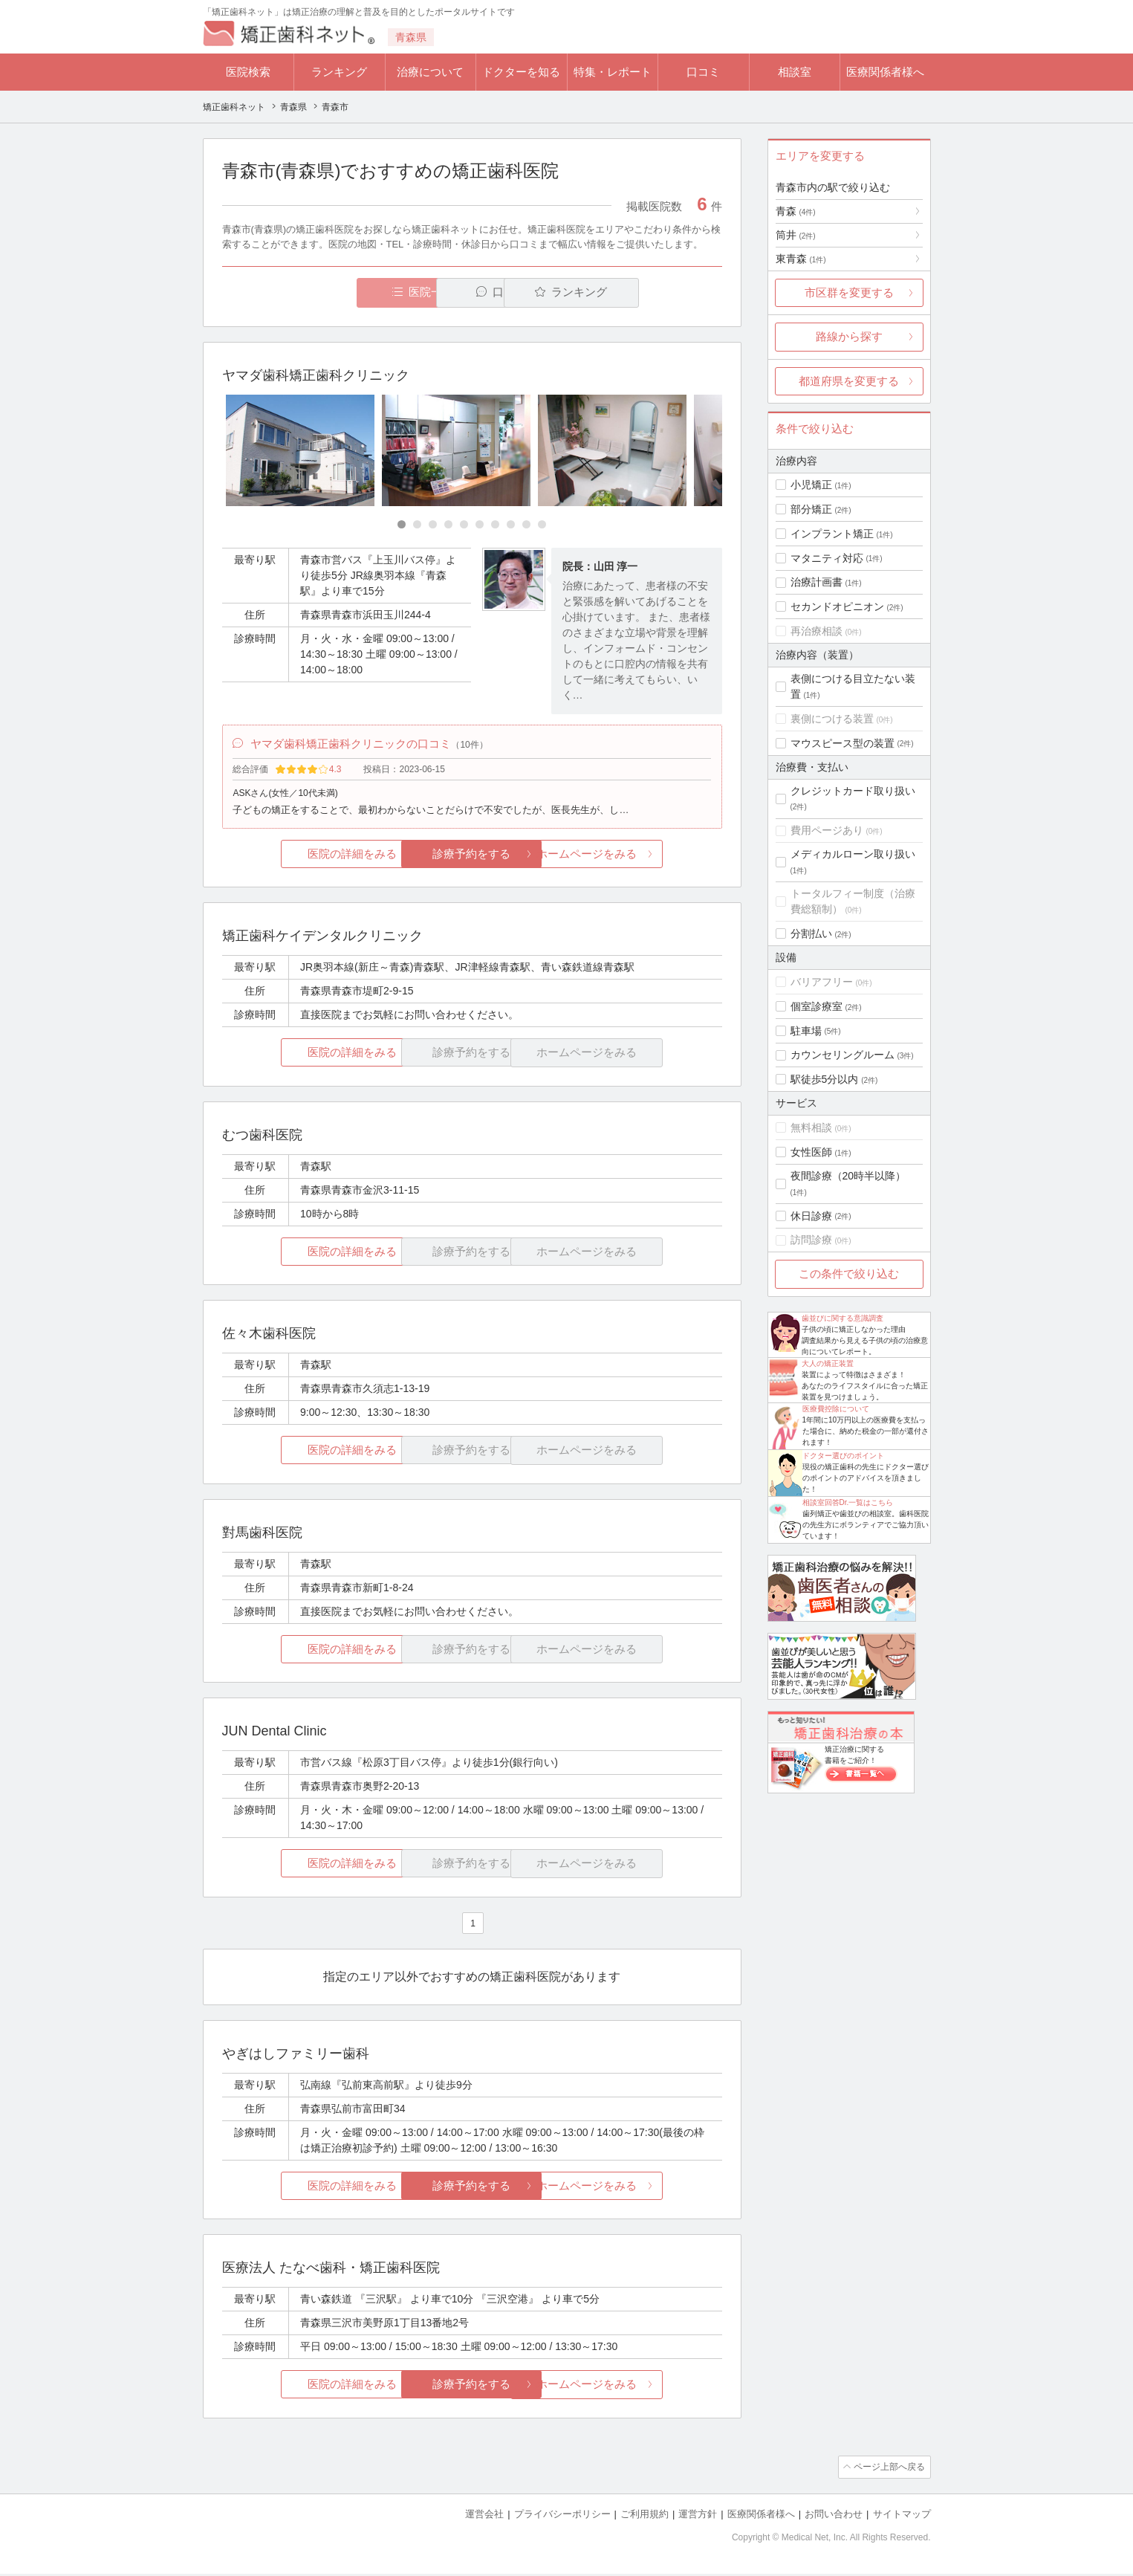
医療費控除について (835, 1409)
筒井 (796, 235)
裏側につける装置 (832, 719)
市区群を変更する (849, 292)
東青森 (801, 259)
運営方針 (697, 2516)
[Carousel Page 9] (526, 525)
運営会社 (484, 2516)
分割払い (811, 933)
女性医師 (811, 1152)
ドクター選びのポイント (843, 1456)
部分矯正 (811, 509)
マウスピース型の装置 (842, 743)
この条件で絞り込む (849, 1273)
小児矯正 (811, 485)
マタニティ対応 (826, 558)
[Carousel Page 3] (433, 525)
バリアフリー (821, 982)
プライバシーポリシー (562, 2516)
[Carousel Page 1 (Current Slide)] (401, 525)
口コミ (703, 71)
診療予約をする (472, 857)
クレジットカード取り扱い (852, 791)
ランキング (339, 71)
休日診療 (811, 1216)
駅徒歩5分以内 (824, 1079)
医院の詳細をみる (304, 857)
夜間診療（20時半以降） (848, 1176)
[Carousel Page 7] (495, 525)
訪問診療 (811, 1240)
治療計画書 (816, 582)
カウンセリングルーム (842, 1055)
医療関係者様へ (885, 71)
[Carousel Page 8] (511, 525)
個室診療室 (816, 1006)
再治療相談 (816, 631)
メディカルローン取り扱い (852, 854)
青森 (796, 211)
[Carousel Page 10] (542, 525)
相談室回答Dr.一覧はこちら (848, 1502)
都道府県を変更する (849, 381)
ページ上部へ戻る (888, 2470)
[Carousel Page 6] (479, 525)
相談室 (794, 71)
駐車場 (806, 1031)
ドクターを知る (521, 71)
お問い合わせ (834, 2516)
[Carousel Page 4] (448, 525)
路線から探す (849, 336)
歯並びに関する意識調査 (842, 1318)
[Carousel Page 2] (417, 525)
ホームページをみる (638, 857)
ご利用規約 (644, 2516)
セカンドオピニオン (837, 606)
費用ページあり (826, 830)
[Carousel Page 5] (464, 525)
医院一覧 (324, 292)
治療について (430, 71)
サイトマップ (902, 2516)
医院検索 (248, 71)
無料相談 (811, 1127)
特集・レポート (613, 71)
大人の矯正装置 (828, 1363)
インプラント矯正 (832, 534)
